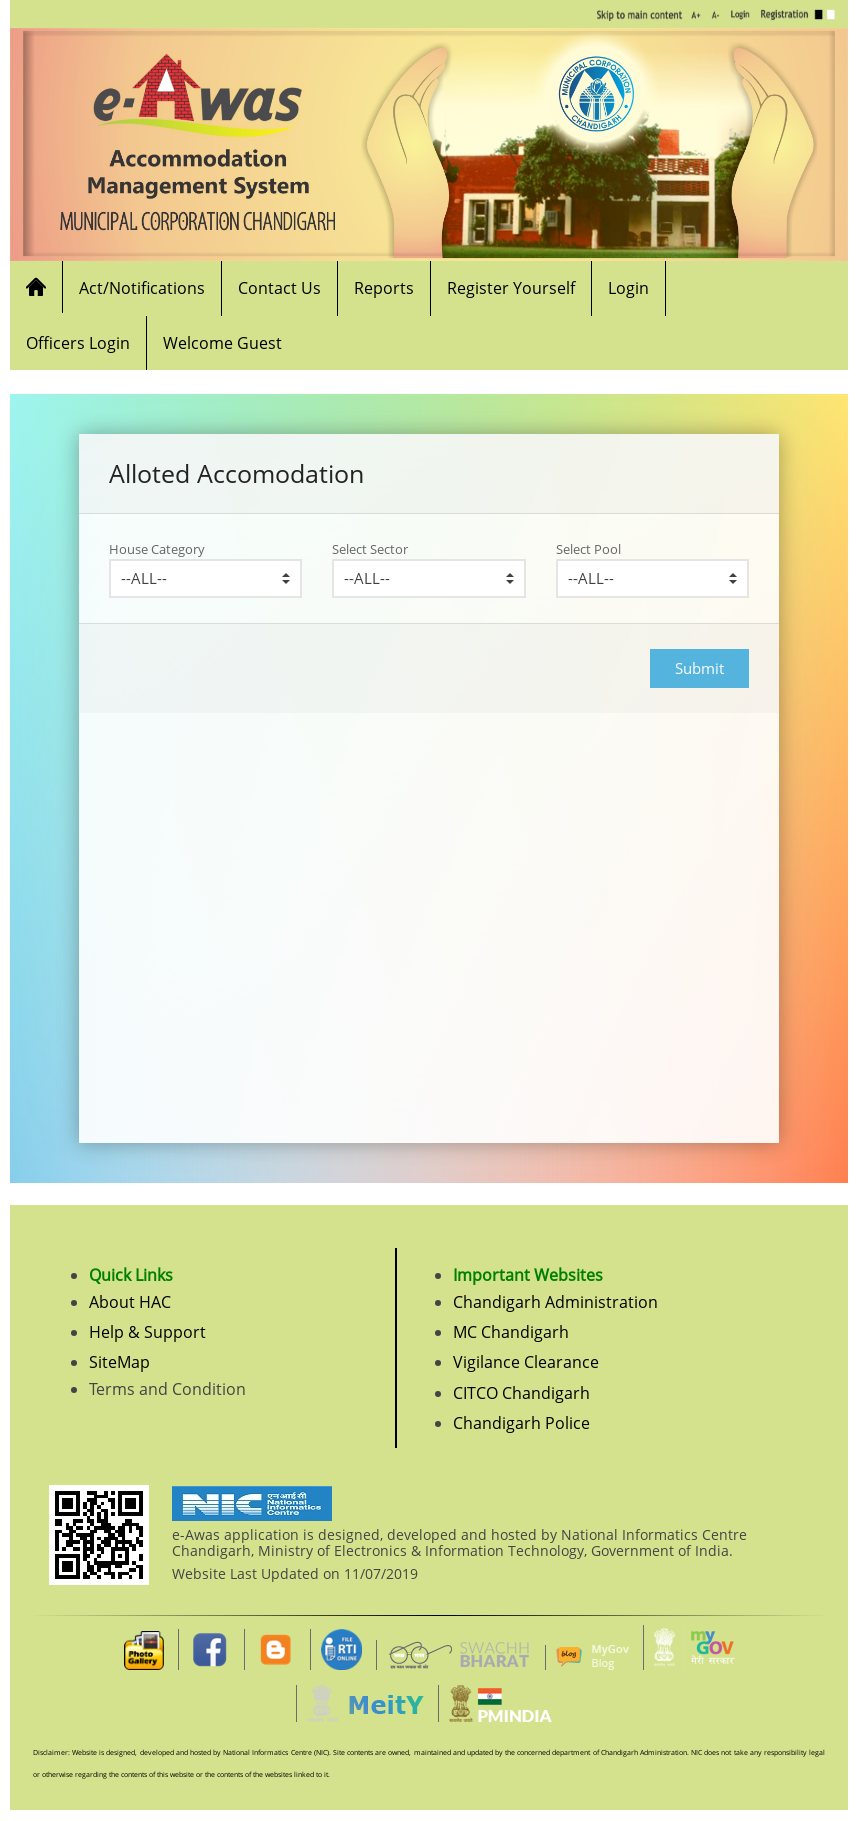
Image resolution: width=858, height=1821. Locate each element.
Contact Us (279, 288)
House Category (157, 549)
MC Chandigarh (511, 1332)
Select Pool (588, 549)
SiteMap (119, 1362)
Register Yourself (511, 288)
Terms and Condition (167, 1389)
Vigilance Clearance (526, 1362)
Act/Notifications (142, 288)
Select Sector (370, 549)
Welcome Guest (222, 343)
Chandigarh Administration (555, 1302)
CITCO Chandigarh (521, 1393)
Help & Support (147, 1332)
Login (628, 288)
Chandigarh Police (521, 1423)
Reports (384, 288)
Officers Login (78, 343)
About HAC (130, 1302)
